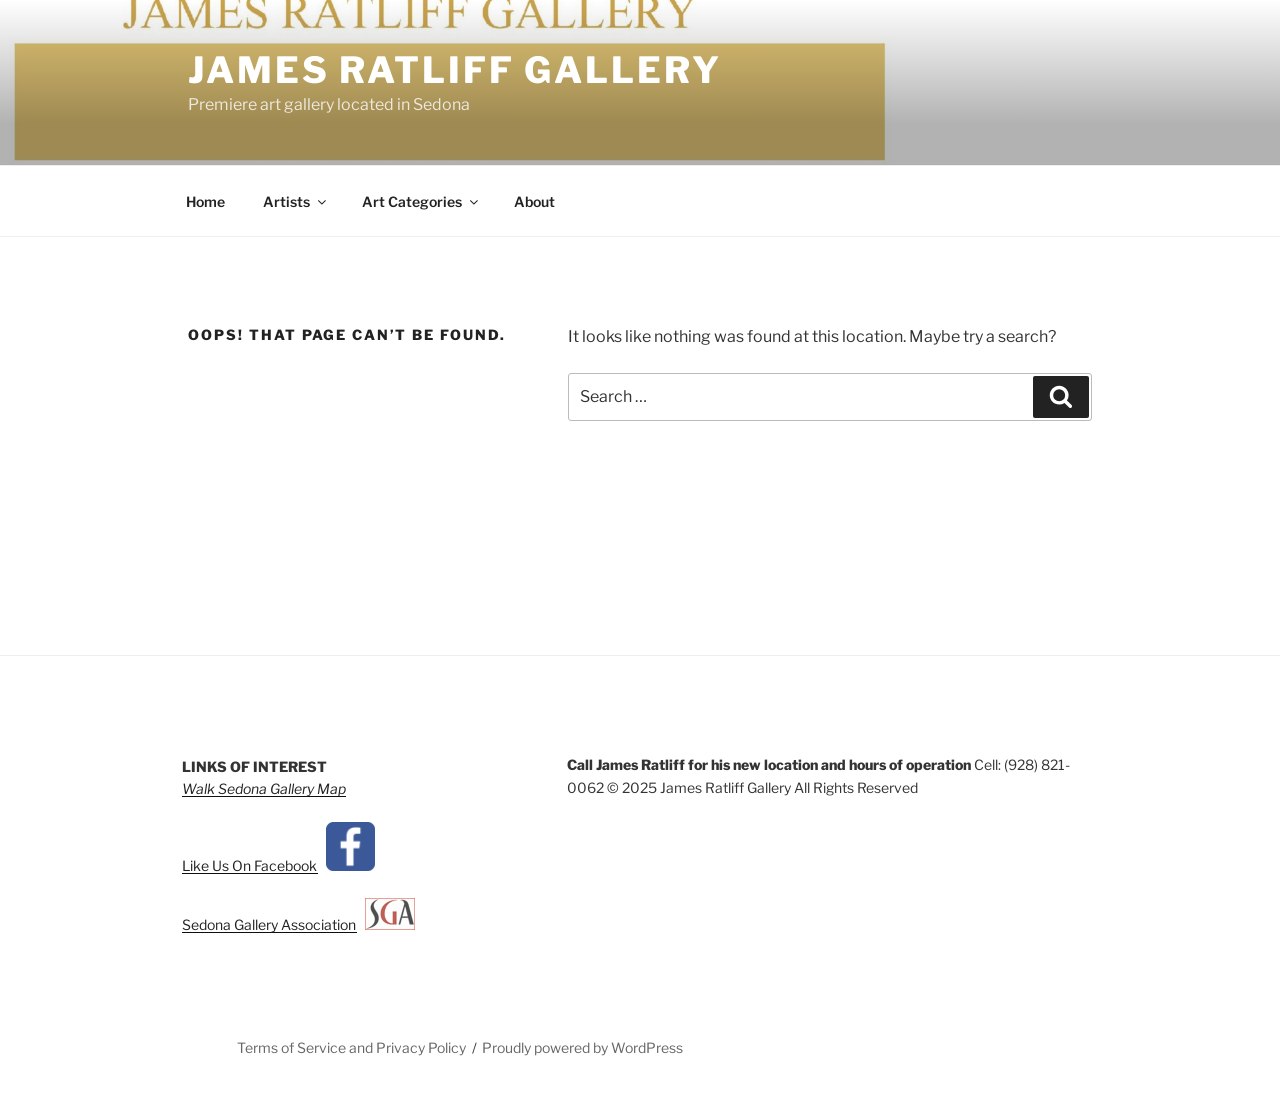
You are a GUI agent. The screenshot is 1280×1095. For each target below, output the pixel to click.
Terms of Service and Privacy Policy (351, 1047)
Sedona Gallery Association (273, 924)
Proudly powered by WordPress (582, 1047)
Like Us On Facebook (254, 865)
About (534, 201)
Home (205, 201)
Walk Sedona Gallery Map (264, 788)
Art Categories (421, 201)
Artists (296, 201)
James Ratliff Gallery (454, 70)
